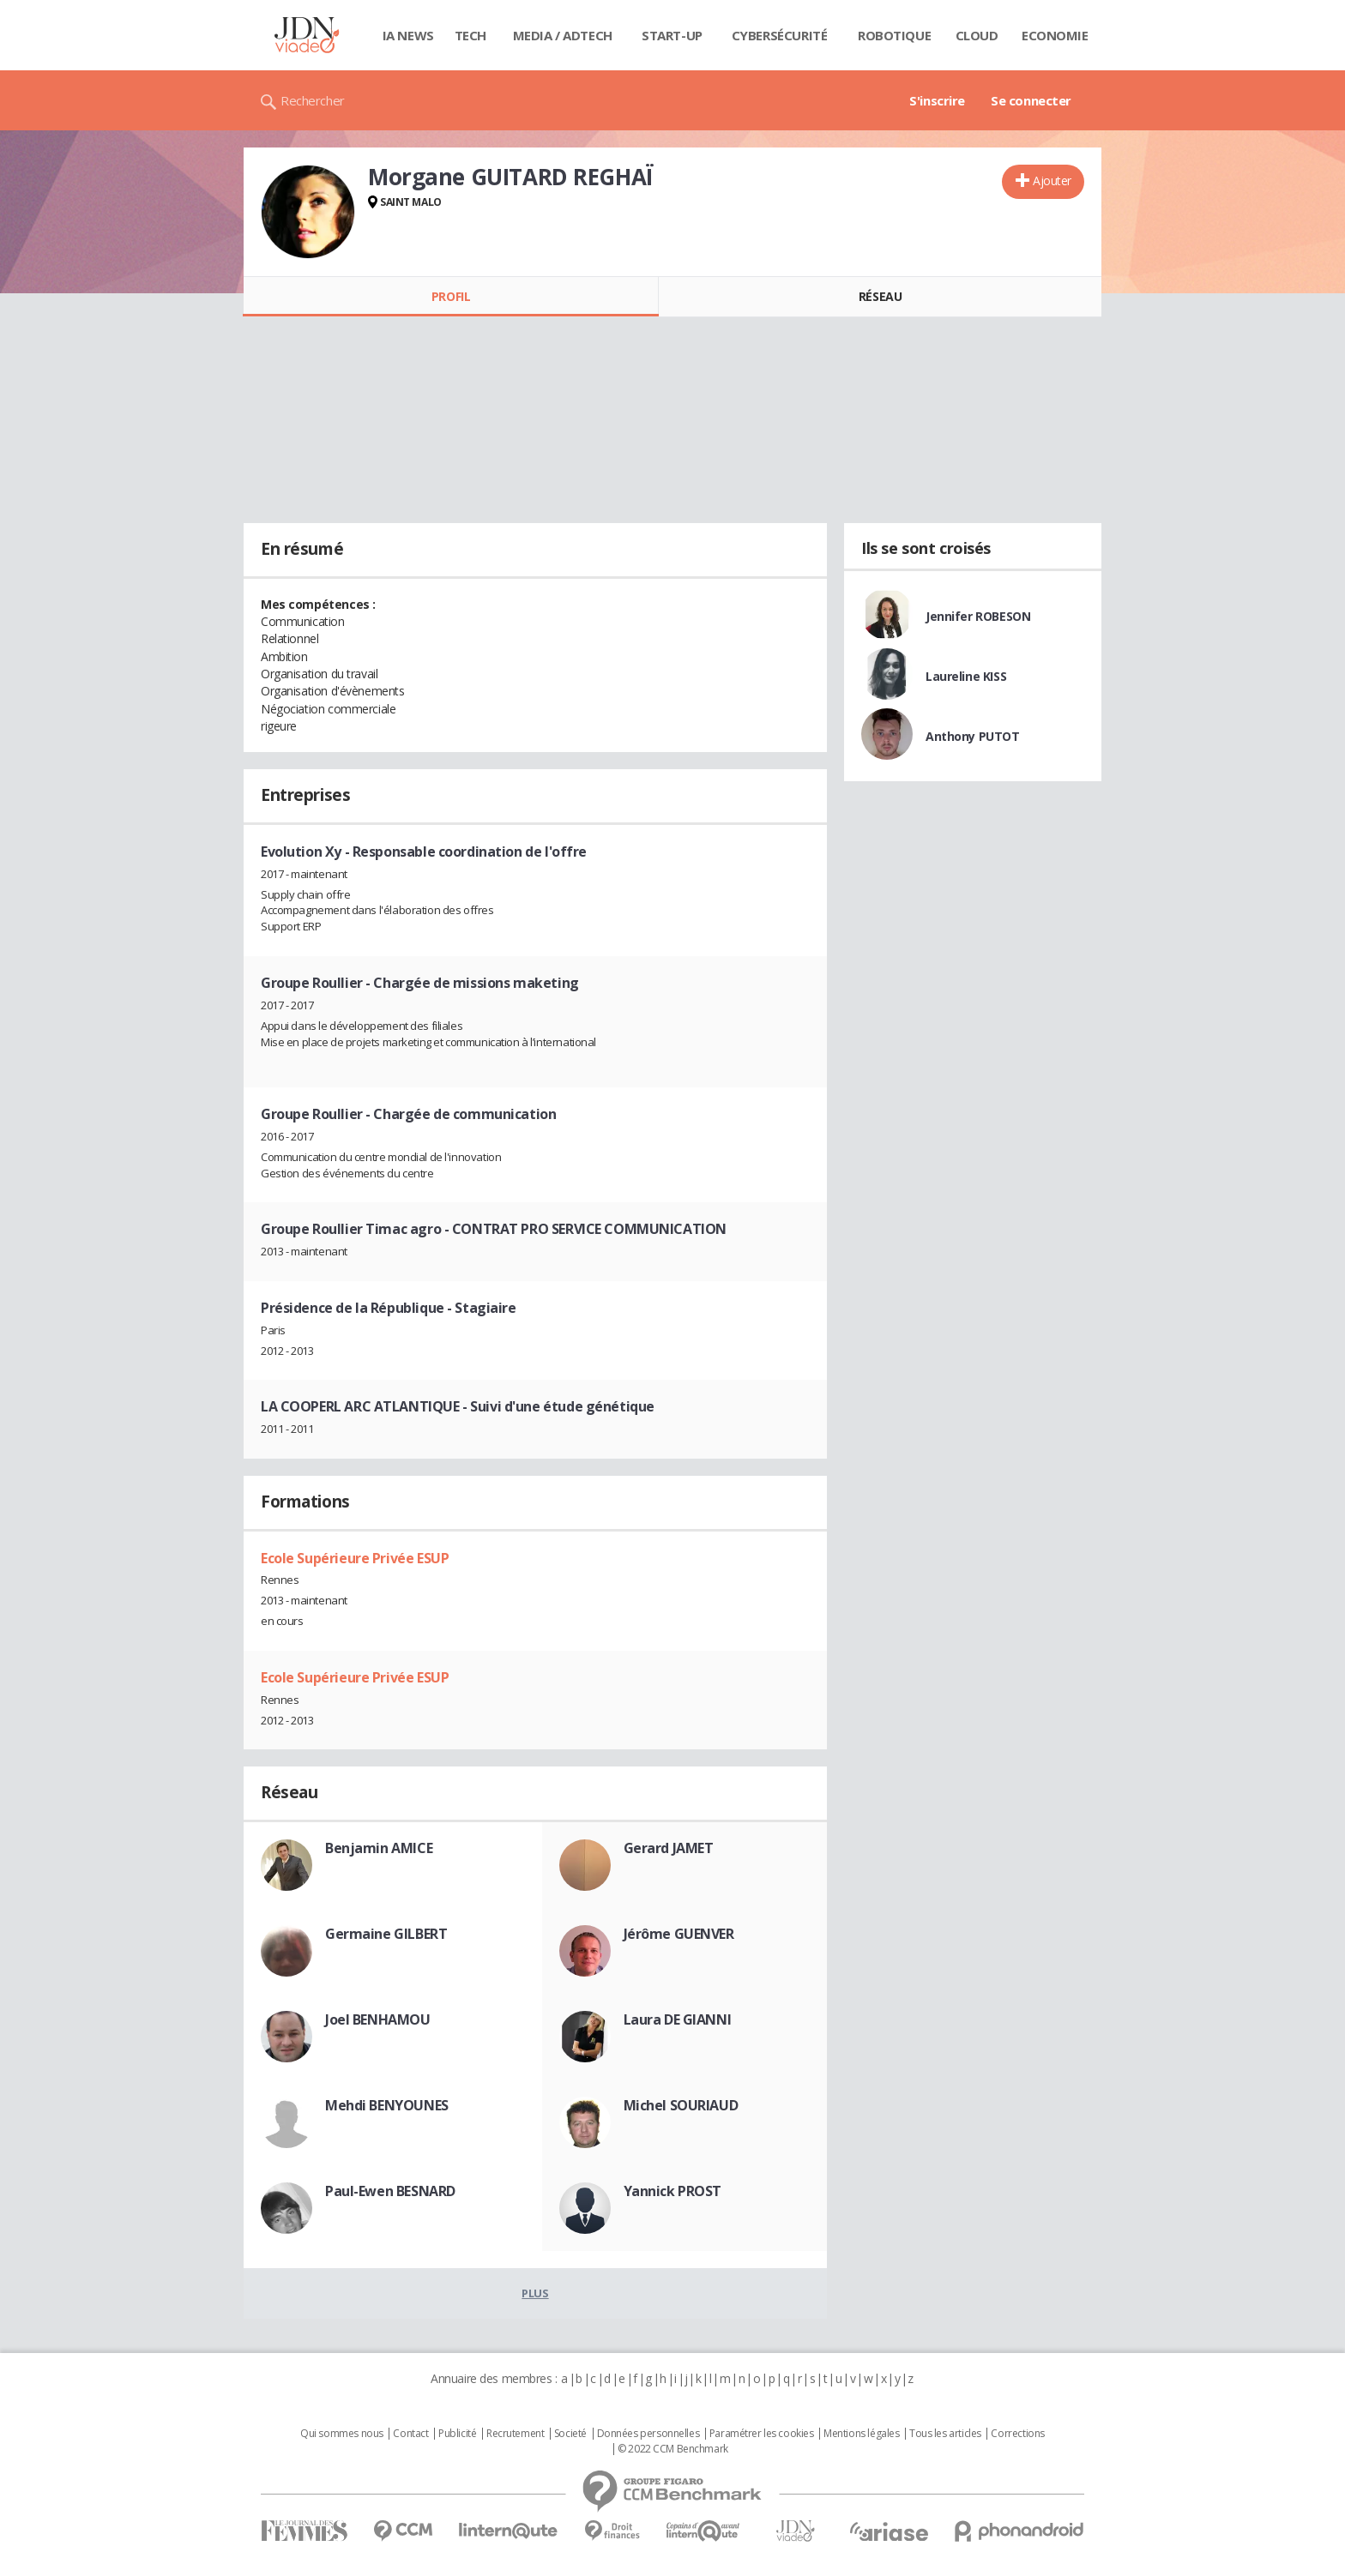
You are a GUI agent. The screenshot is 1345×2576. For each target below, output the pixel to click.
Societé (570, 2434)
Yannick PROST (673, 2191)
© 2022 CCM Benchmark (673, 2449)
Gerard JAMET (669, 1848)
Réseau (880, 296)
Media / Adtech (562, 35)
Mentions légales (861, 2434)
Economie (1055, 35)
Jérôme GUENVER (679, 1933)
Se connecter (1031, 100)
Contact (410, 2434)
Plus (535, 2293)
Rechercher (312, 100)
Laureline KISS (966, 676)
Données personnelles (648, 2434)
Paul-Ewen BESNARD (390, 2191)
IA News (408, 35)
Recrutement (515, 2434)
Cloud (977, 35)
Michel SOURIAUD (681, 2105)
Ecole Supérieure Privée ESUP (355, 1558)
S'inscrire (937, 100)
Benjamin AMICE (378, 1848)
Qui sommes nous (341, 2434)
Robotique (894, 35)
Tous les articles (945, 2434)
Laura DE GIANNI (678, 2019)
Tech (470, 35)
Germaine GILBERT (386, 1933)
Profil (450, 296)
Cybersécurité (780, 35)
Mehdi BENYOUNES (387, 2105)
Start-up (672, 35)
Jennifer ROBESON (978, 616)
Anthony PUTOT (973, 736)
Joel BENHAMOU (378, 2019)
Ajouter (1052, 180)
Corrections (1017, 2434)
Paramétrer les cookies (761, 2434)
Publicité (457, 2434)
